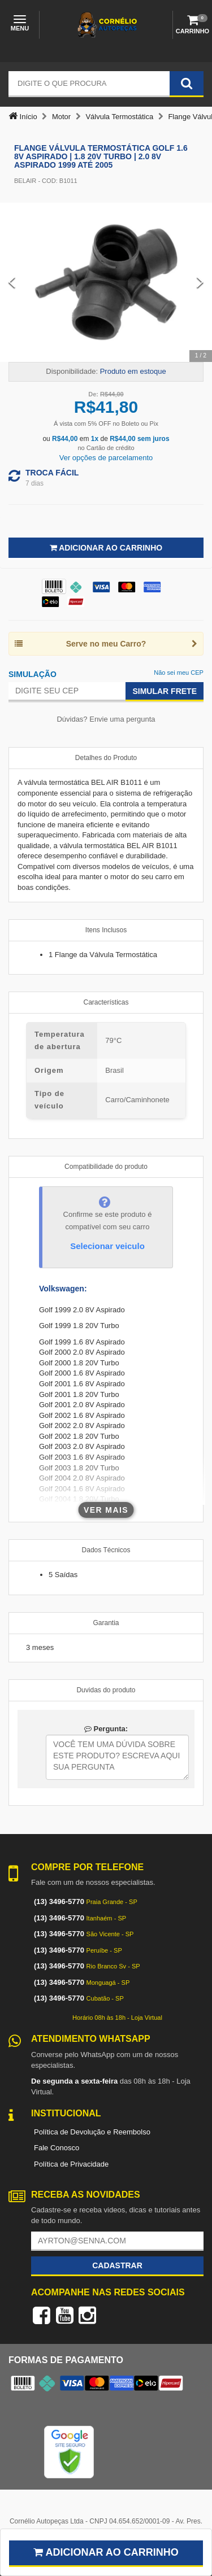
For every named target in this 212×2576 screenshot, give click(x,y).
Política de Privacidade (71, 2164)
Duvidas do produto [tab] (105, 1690)
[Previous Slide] (12, 282)
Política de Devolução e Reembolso (92, 2132)
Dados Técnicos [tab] (106, 1550)
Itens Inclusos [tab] (106, 930)
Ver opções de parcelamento (106, 457)
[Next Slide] (200, 282)
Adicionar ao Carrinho (106, 547)
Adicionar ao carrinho (106, 2552)
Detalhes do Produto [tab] (106, 758)
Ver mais (106, 1509)
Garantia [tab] (106, 1623)
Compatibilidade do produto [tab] (106, 1167)
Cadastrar (117, 2265)
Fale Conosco (56, 2147)
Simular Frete (164, 691)
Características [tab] (105, 1002)
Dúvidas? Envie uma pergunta (106, 719)
